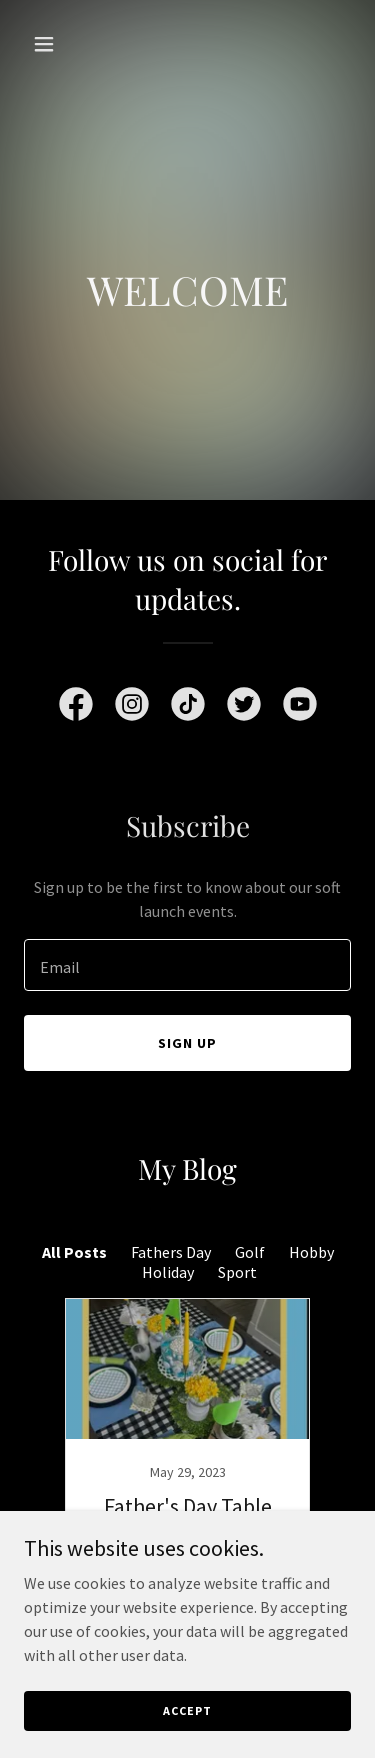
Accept (187, 1710)
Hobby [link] (311, 1252)
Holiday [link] (168, 1272)
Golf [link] (250, 1252)
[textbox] (187, 965)
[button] (48, 44)
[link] (76, 708)
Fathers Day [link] (171, 1252)
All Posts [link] (74, 1252)
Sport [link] (237, 1272)
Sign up (187, 1043)
